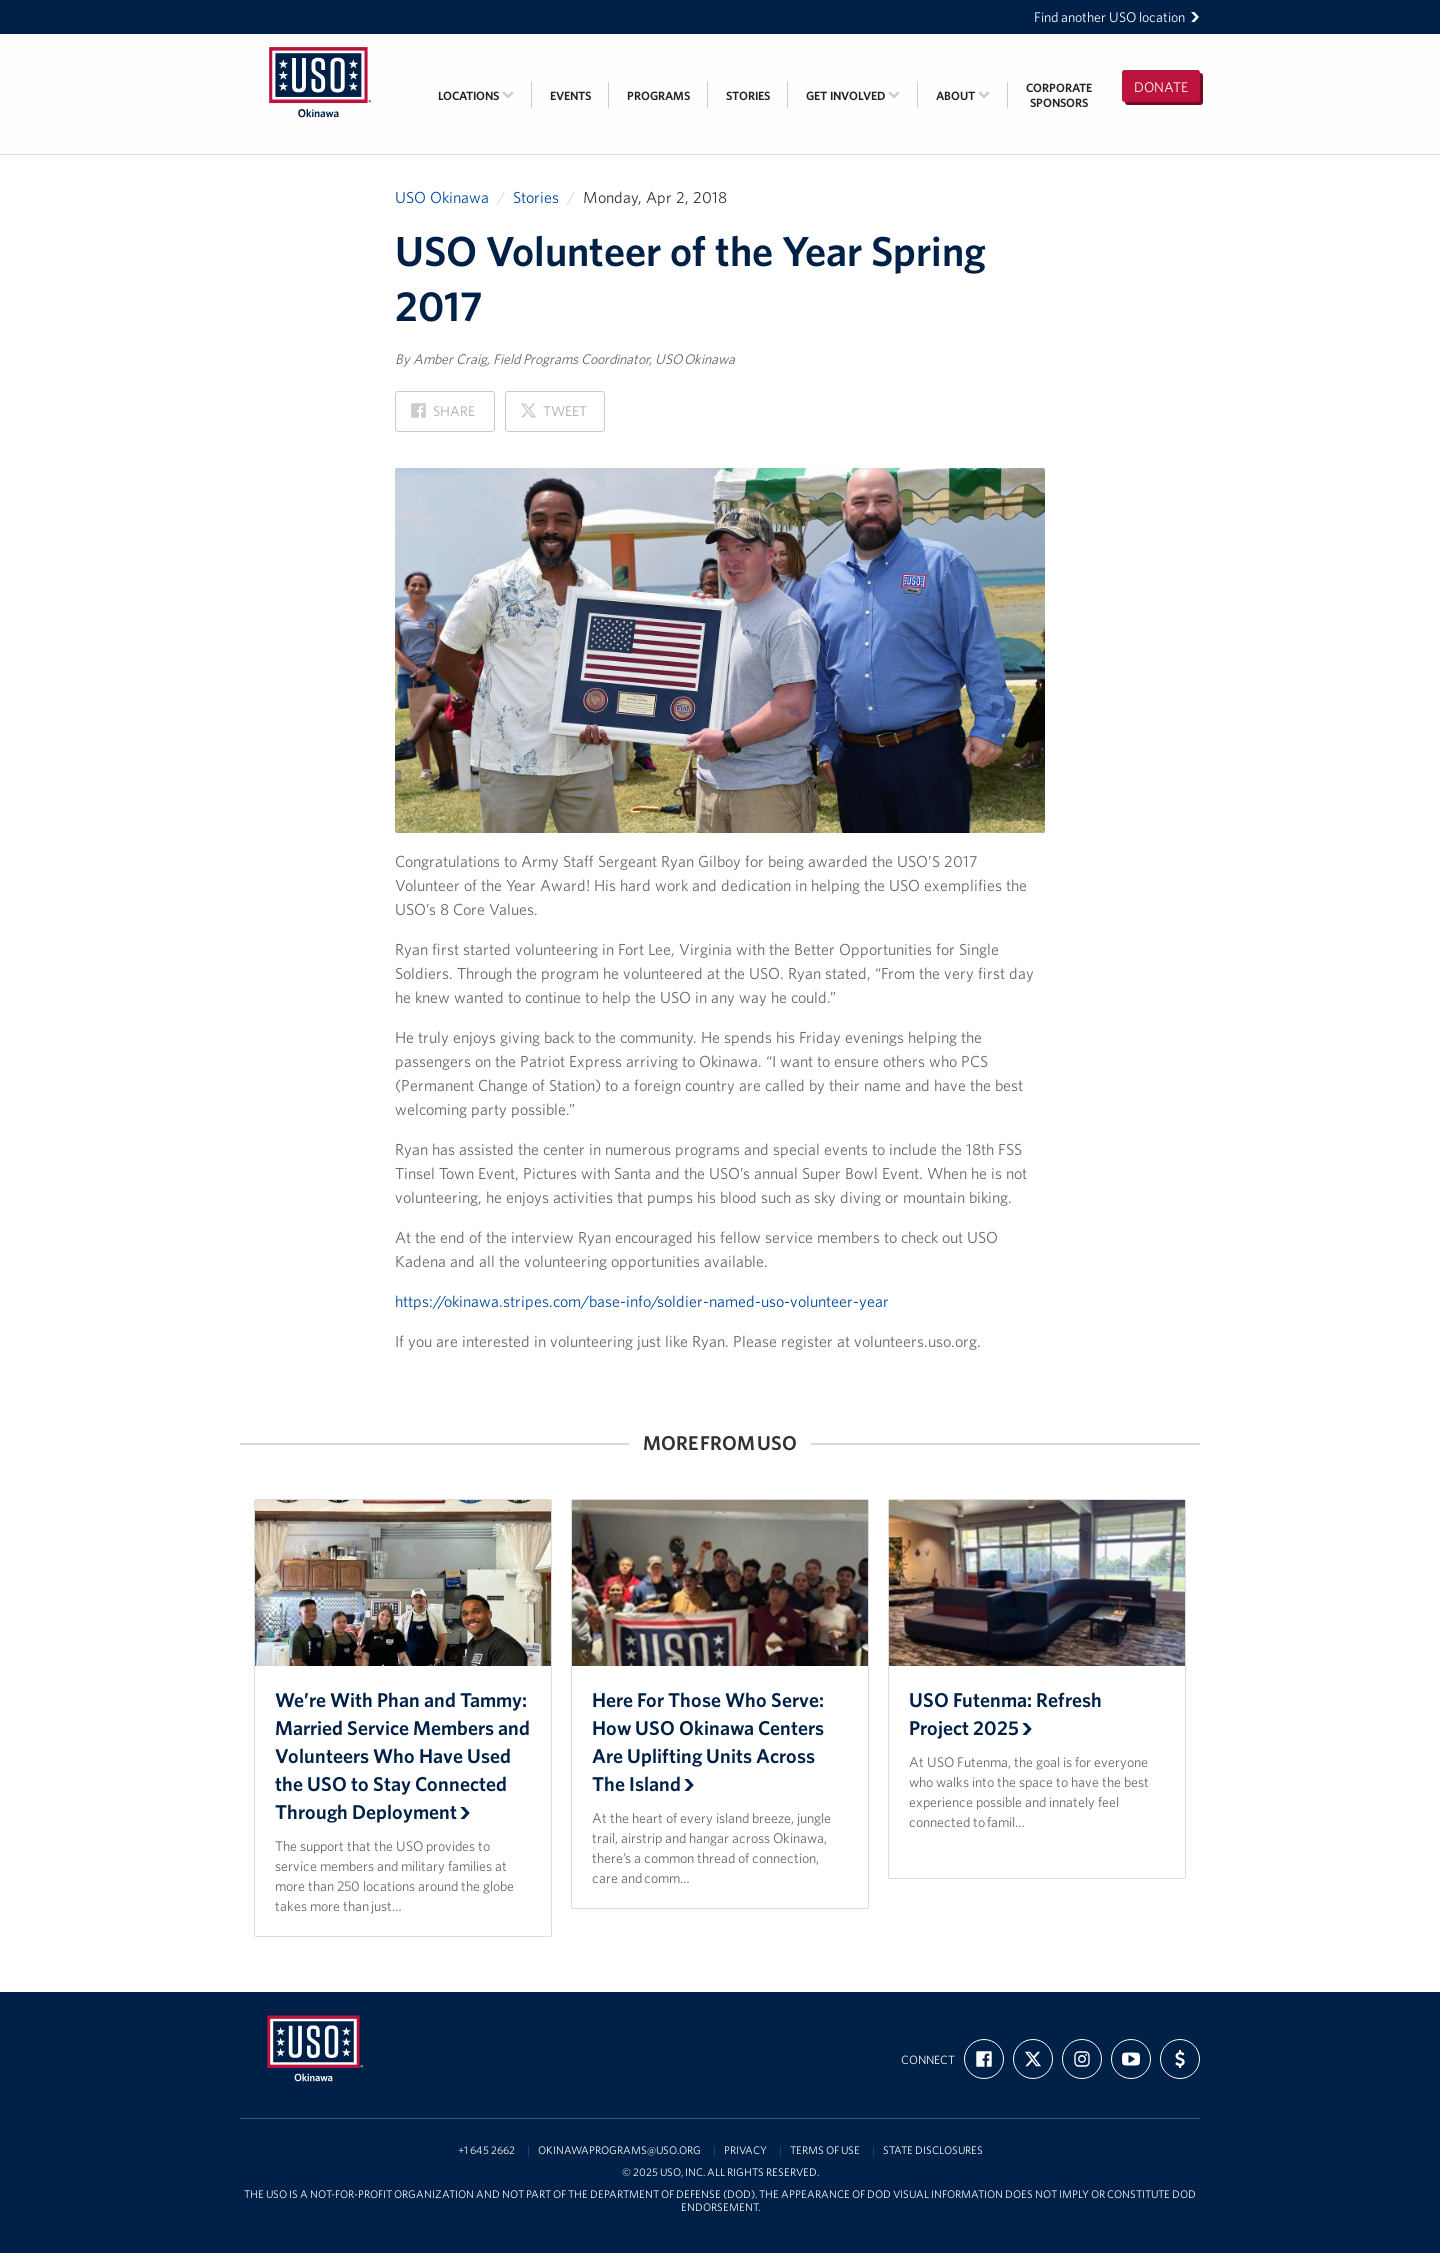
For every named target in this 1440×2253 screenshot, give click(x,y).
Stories (748, 95)
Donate (1161, 87)
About (963, 95)
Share (443, 416)
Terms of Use (825, 2150)
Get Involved (853, 95)
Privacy (745, 2150)
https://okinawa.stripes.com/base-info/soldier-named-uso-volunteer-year (642, 1301)
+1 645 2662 (486, 2150)
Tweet (553, 416)
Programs (658, 95)
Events (570, 95)
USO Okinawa (442, 197)
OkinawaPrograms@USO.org (619, 2150)
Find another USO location (1117, 17)
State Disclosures (933, 2150)
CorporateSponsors (1059, 95)
